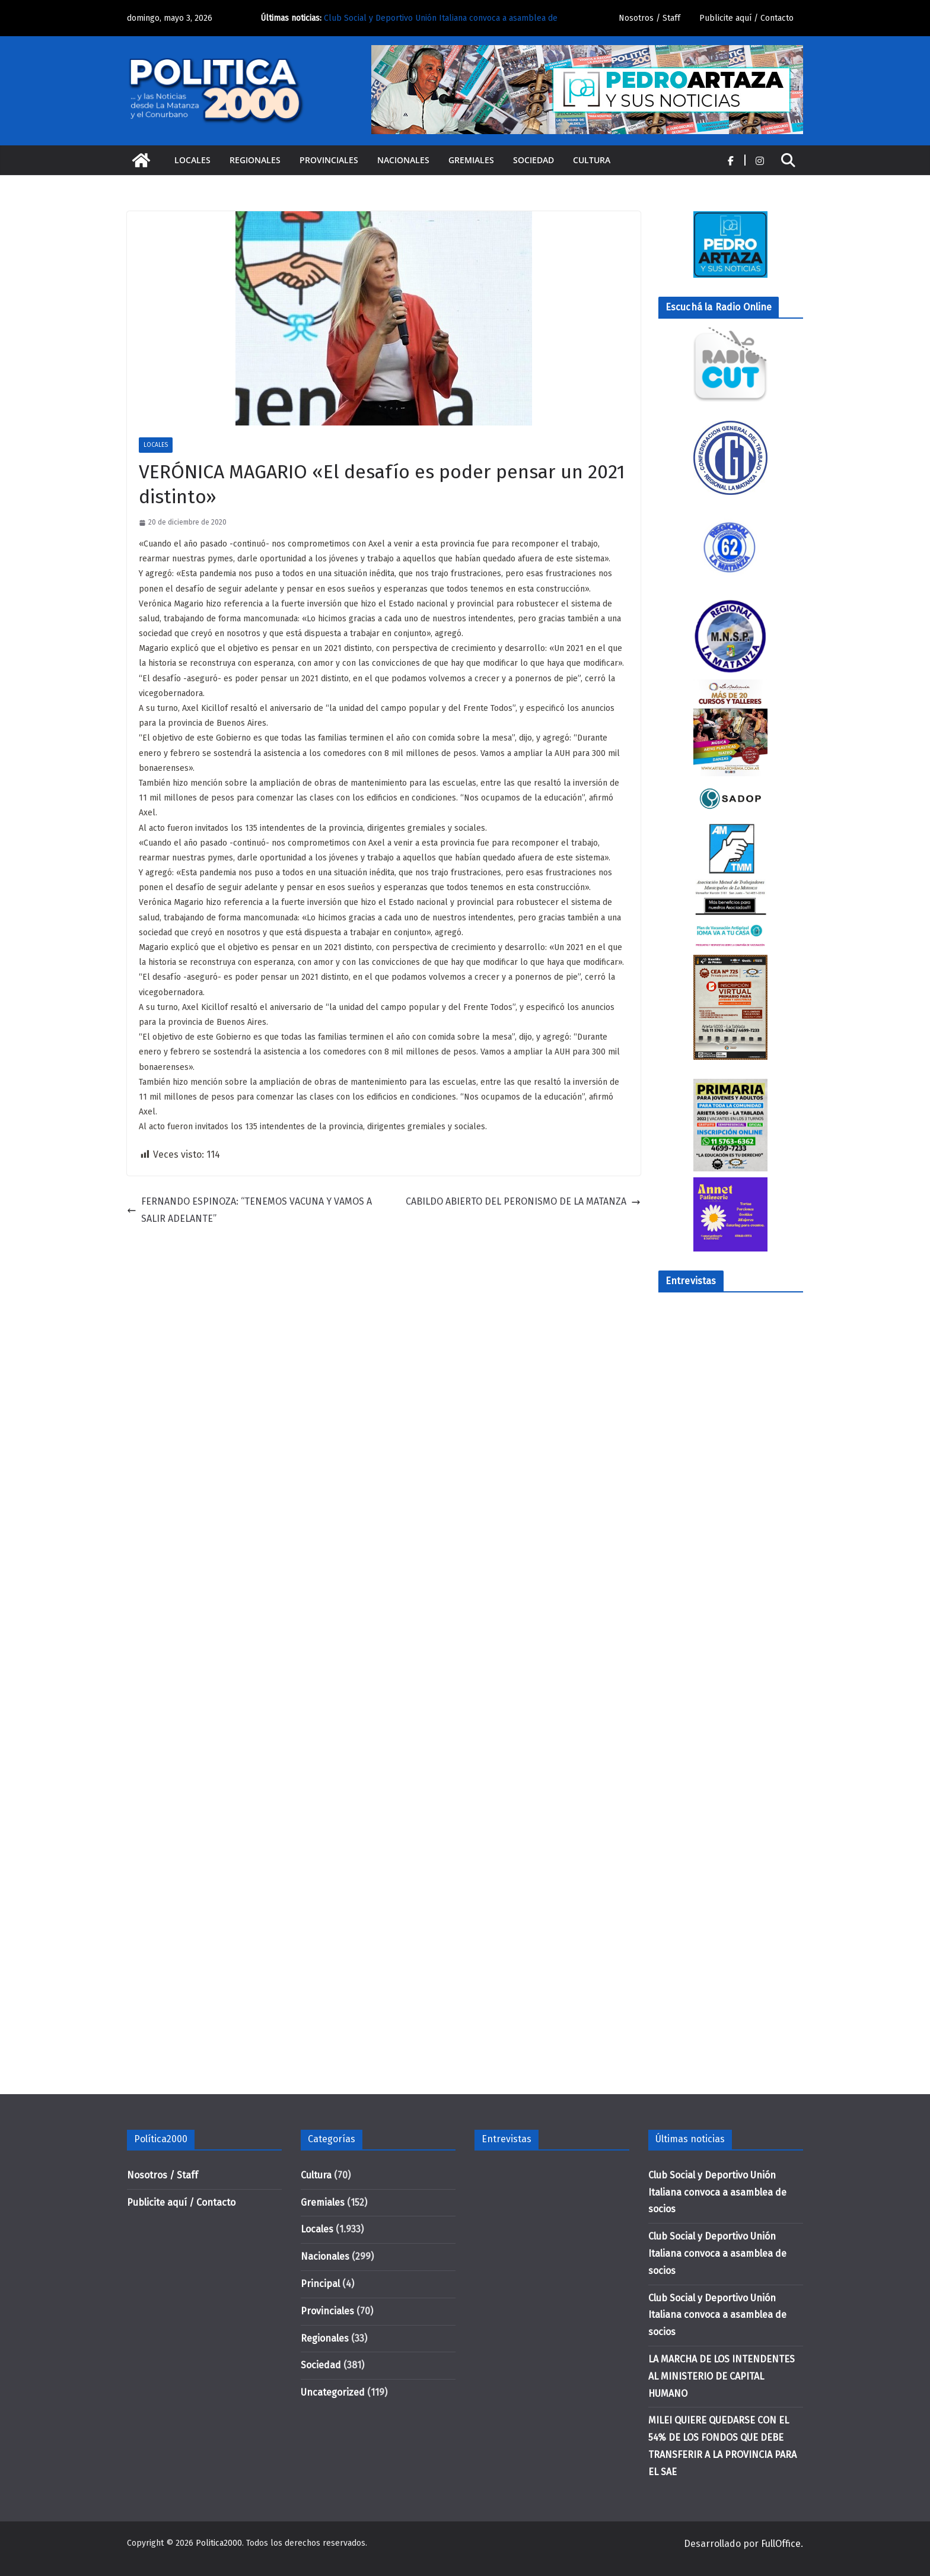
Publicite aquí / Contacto (746, 18)
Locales (192, 160)
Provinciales (329, 160)
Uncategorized (333, 2392)
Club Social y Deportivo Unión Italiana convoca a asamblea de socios (717, 2192)
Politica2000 (219, 2543)
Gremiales (471, 160)
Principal (320, 2283)
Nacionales (403, 160)
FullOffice (781, 2543)
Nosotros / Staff (649, 18)
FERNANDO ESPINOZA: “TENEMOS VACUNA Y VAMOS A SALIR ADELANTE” (249, 1210)
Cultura (591, 160)
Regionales (255, 160)
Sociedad (533, 160)
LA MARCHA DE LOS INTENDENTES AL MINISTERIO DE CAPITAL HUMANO (721, 2376)
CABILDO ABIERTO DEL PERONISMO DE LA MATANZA (523, 1201)
